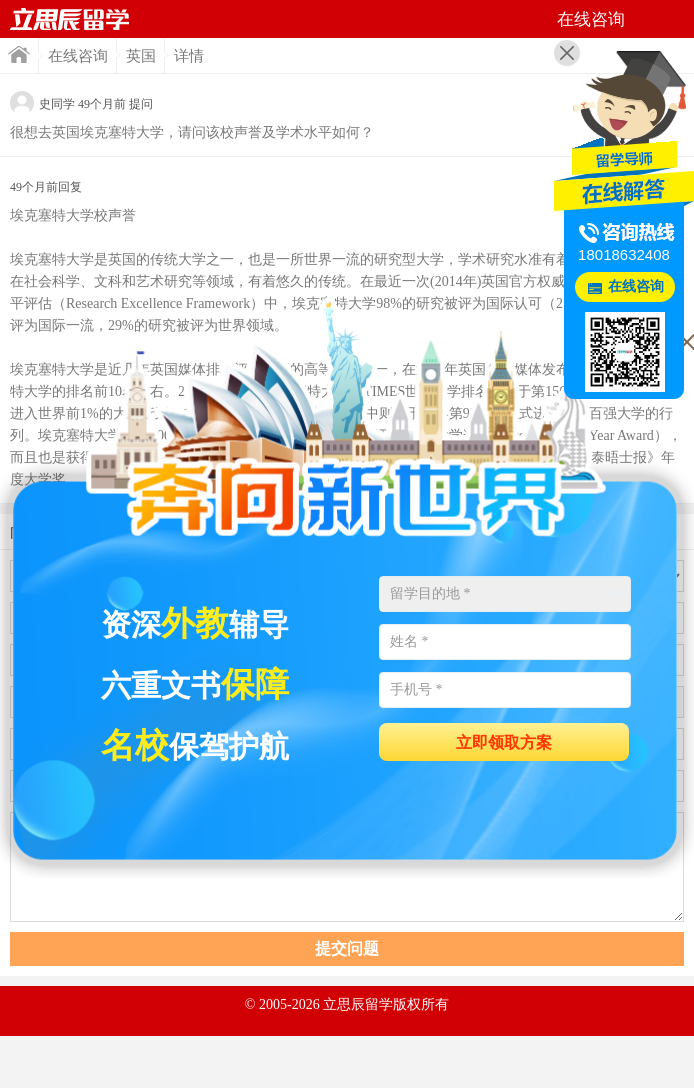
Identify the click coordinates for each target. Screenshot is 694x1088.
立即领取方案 (504, 742)
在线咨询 (78, 56)
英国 (141, 56)
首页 (19, 54)
